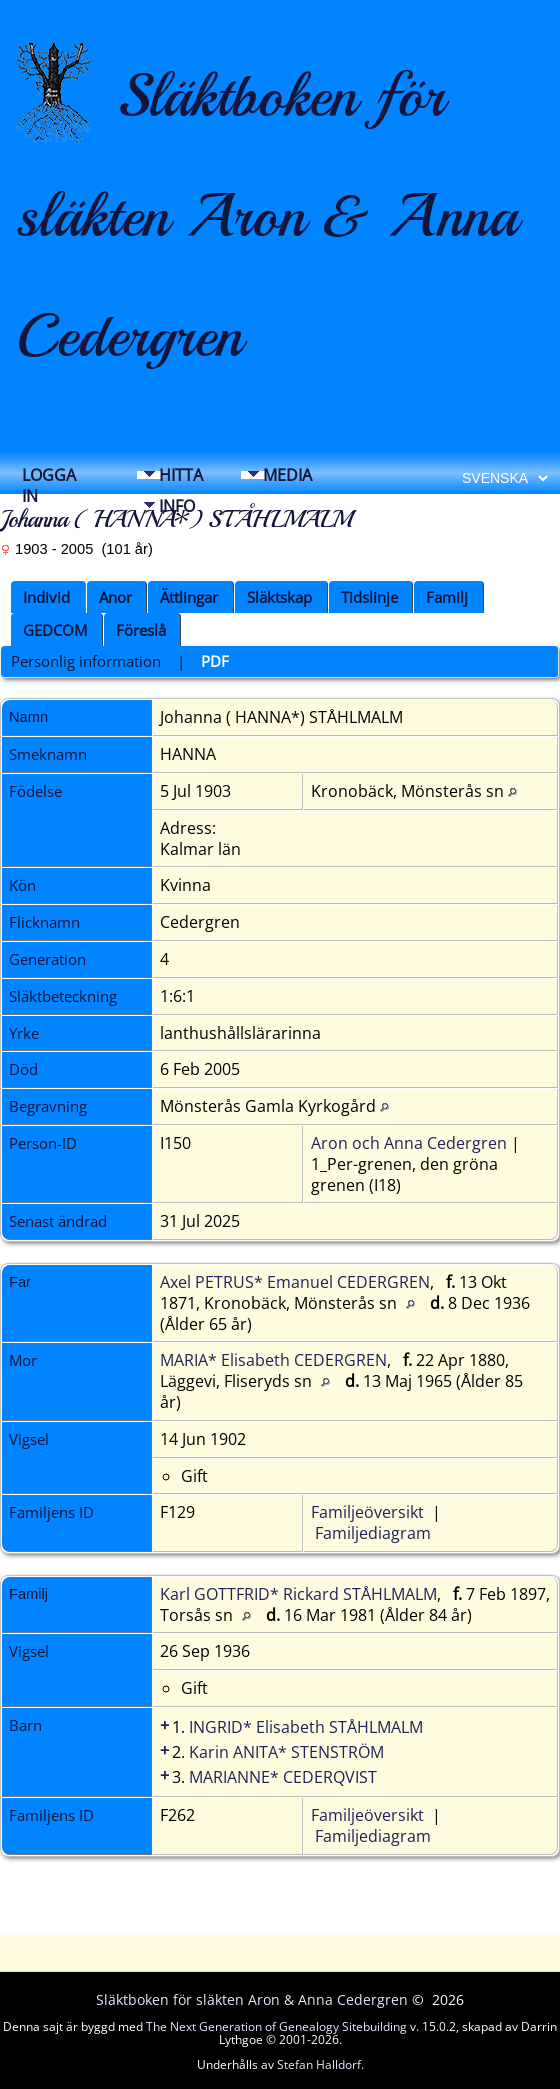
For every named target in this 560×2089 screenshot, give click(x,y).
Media (287, 475)
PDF (215, 661)
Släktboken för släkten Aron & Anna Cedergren (267, 215)
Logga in (49, 480)
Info (177, 506)
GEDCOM (55, 630)
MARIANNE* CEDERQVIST (283, 1777)
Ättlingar (189, 597)
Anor (115, 597)
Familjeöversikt (367, 1512)
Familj (447, 597)
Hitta (181, 475)
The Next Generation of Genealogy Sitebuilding (276, 2026)
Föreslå (141, 630)
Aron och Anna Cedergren (409, 1143)
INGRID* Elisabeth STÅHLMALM (306, 1727)
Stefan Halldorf (319, 2064)
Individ (46, 597)
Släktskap (279, 597)
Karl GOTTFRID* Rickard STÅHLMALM (298, 1594)
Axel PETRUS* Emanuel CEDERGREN (295, 1282)
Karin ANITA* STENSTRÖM (286, 1752)
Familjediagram (373, 1533)
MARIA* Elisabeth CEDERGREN (273, 1360)
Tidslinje (369, 597)
